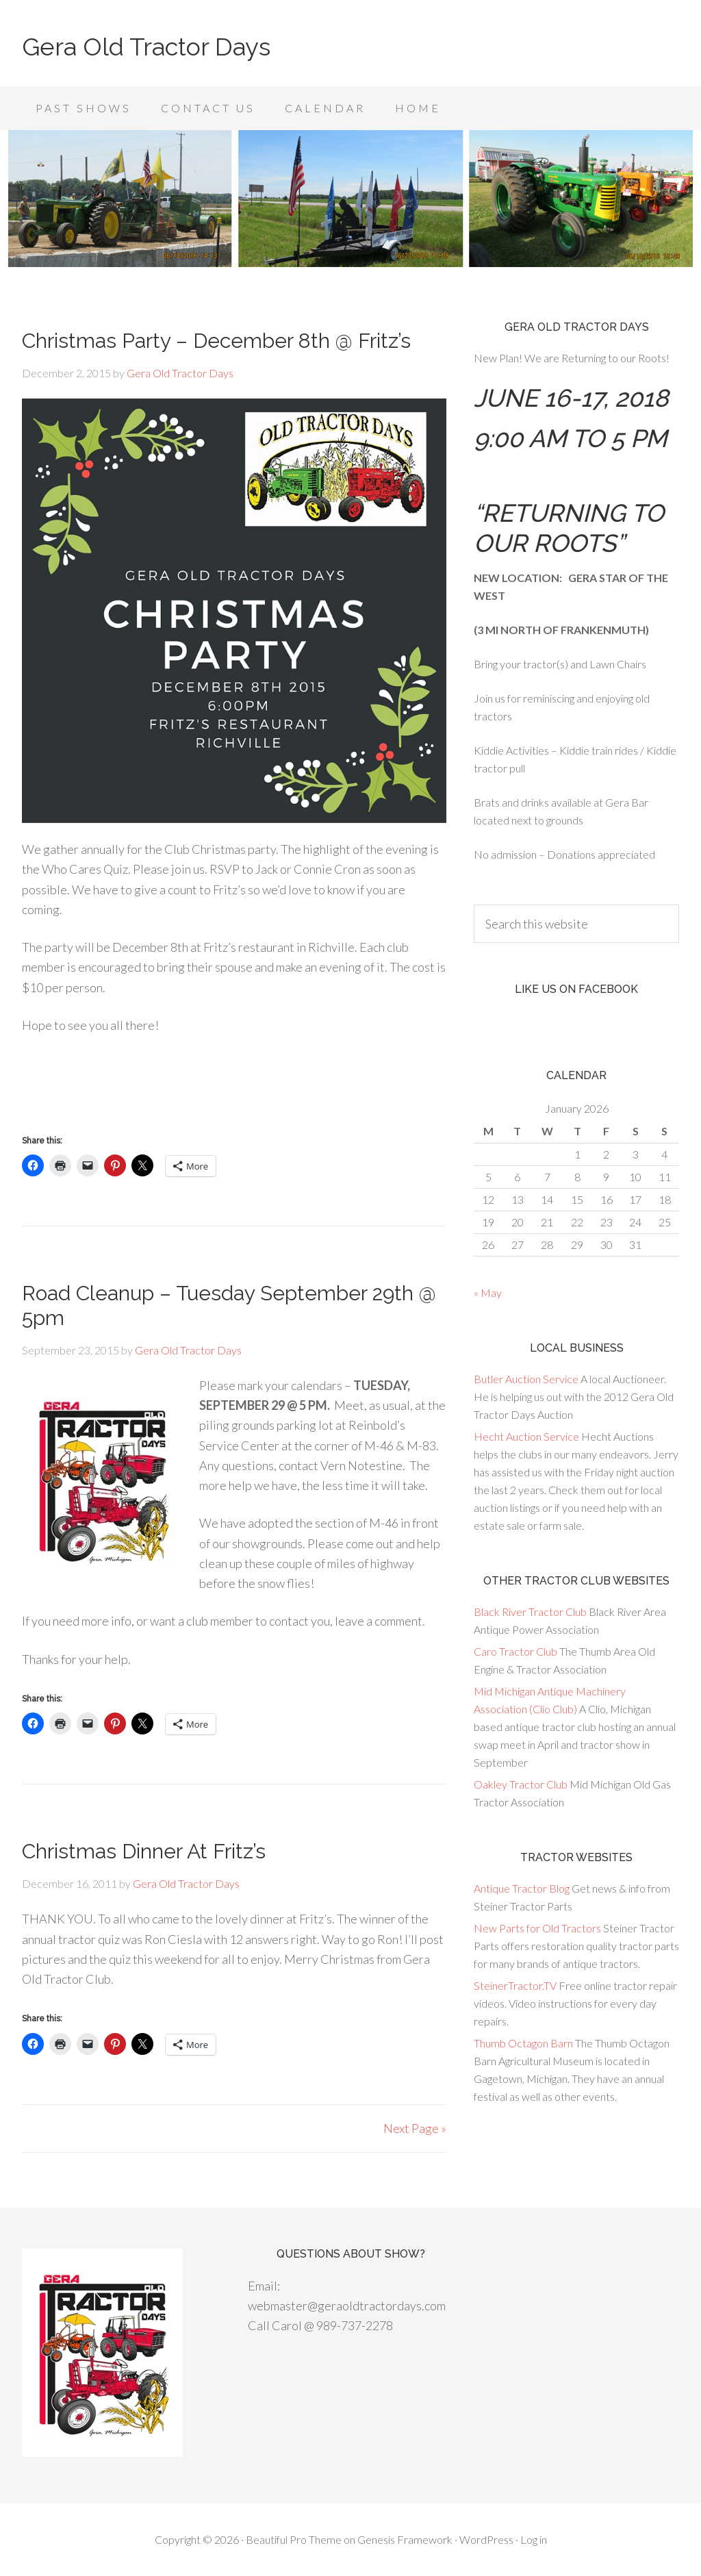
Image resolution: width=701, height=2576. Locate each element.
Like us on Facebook (576, 989)
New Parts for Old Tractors (537, 1927)
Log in (533, 2539)
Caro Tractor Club (515, 1651)
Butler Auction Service (526, 1378)
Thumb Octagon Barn (523, 2042)
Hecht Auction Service (526, 1436)
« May (488, 1292)
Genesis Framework (405, 2539)
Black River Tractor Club (530, 1611)
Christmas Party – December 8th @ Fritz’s (216, 341)
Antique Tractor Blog (522, 1888)
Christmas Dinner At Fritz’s (144, 1851)
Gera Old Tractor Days (146, 46)
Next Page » (414, 2128)
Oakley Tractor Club (521, 1784)
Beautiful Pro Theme (294, 2539)
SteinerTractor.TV (515, 1985)
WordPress (486, 2539)
